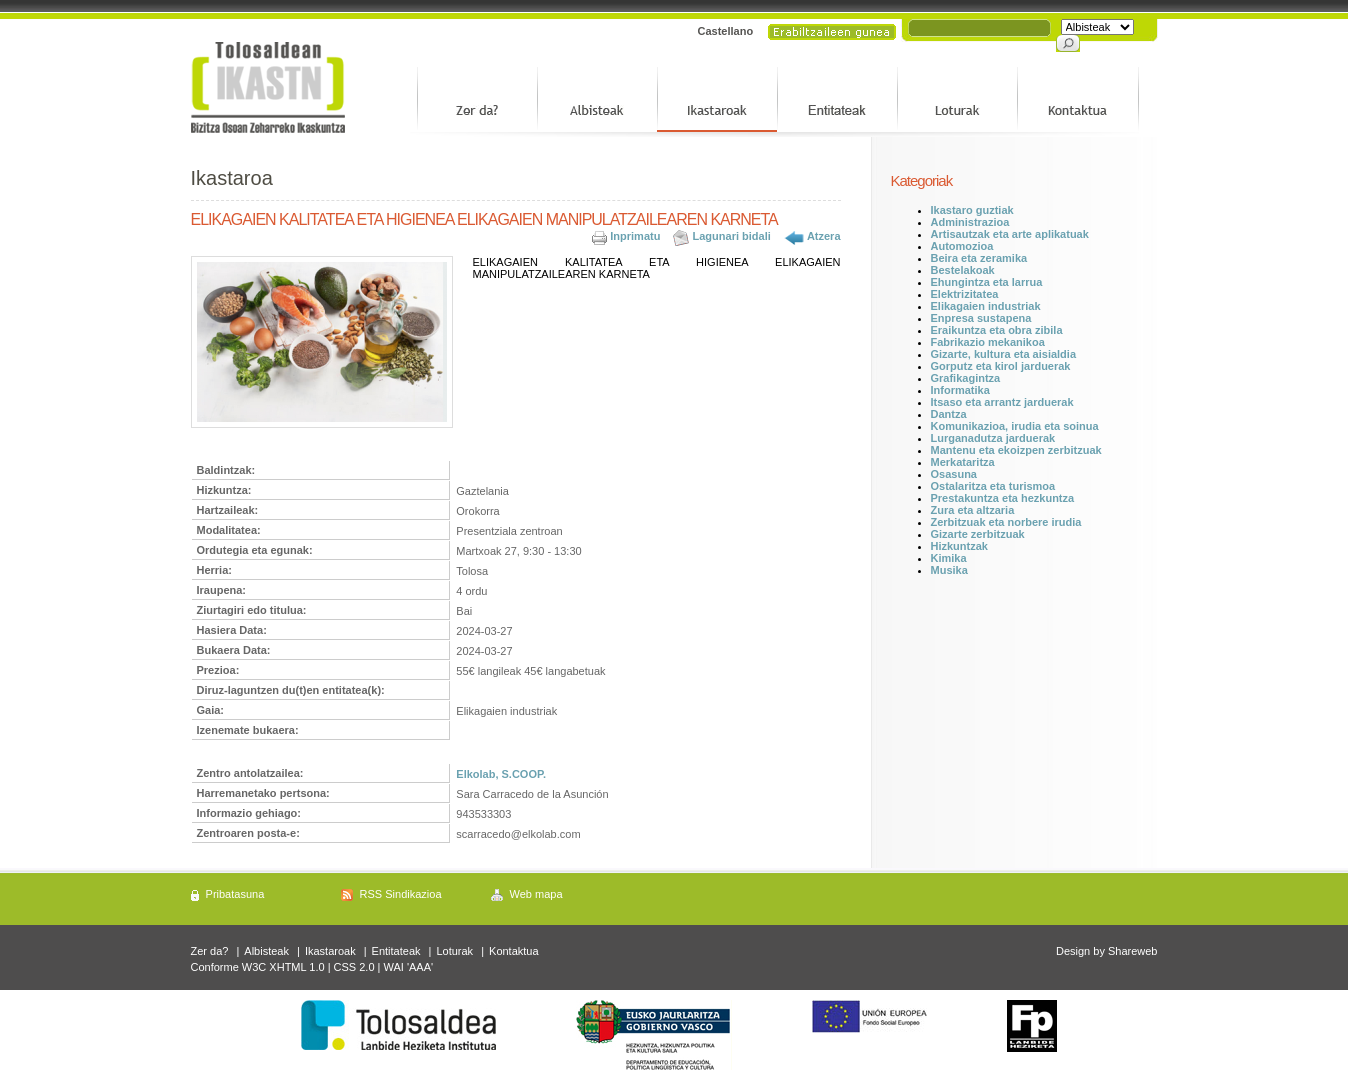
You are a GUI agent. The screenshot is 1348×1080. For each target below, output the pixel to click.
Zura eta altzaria (973, 510)
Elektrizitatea (965, 294)
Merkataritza (963, 462)
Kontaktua (514, 951)
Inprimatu (635, 236)
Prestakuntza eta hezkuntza (1003, 498)
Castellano (726, 31)
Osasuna (954, 474)
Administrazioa (970, 222)
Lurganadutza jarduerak (993, 438)
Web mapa (536, 894)
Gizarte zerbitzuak (978, 534)
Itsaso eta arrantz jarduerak (1002, 402)
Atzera (824, 236)
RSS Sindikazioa (401, 894)
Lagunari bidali (732, 236)
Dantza (949, 414)
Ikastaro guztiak (972, 210)
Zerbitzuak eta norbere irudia (1006, 522)
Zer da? (210, 951)
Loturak (454, 951)
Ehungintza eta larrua (987, 282)
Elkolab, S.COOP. (501, 774)
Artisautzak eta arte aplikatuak (1010, 234)
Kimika (949, 558)
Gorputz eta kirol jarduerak (1001, 366)
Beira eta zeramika (979, 258)
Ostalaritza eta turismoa (993, 486)
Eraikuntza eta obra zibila (997, 330)
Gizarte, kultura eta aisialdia (1004, 354)
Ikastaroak (330, 951)
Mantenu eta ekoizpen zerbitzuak (1016, 450)
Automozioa (962, 246)
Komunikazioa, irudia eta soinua (1015, 426)
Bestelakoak (963, 270)
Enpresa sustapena (981, 318)
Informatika (960, 390)
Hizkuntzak (959, 546)
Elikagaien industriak (986, 306)
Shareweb (1133, 951)
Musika (949, 570)
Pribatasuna (235, 894)
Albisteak (266, 951)
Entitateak (396, 951)
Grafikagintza (966, 378)
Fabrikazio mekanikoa (988, 342)
